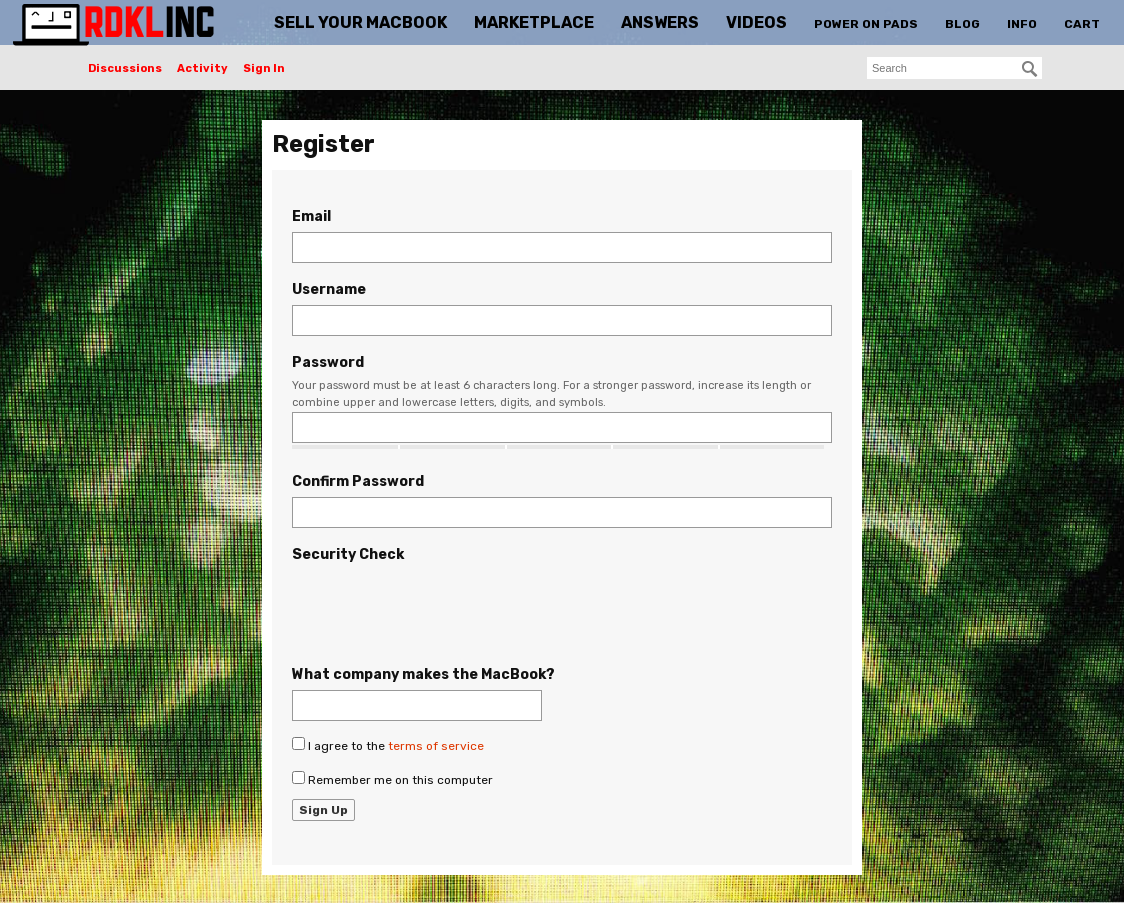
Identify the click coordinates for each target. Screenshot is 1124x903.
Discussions (125, 68)
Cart (1082, 24)
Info (1022, 24)
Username (329, 289)
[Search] (1030, 69)
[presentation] (444, 609)
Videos (756, 22)
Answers (660, 22)
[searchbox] (954, 68)
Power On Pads (866, 24)
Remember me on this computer (392, 779)
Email (311, 216)
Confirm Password (358, 481)
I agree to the (388, 745)
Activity (202, 68)
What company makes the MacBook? (423, 674)
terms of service (436, 746)
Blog (962, 24)
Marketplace (534, 22)
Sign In (264, 68)
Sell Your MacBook (360, 22)
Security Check (348, 554)
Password (328, 362)
